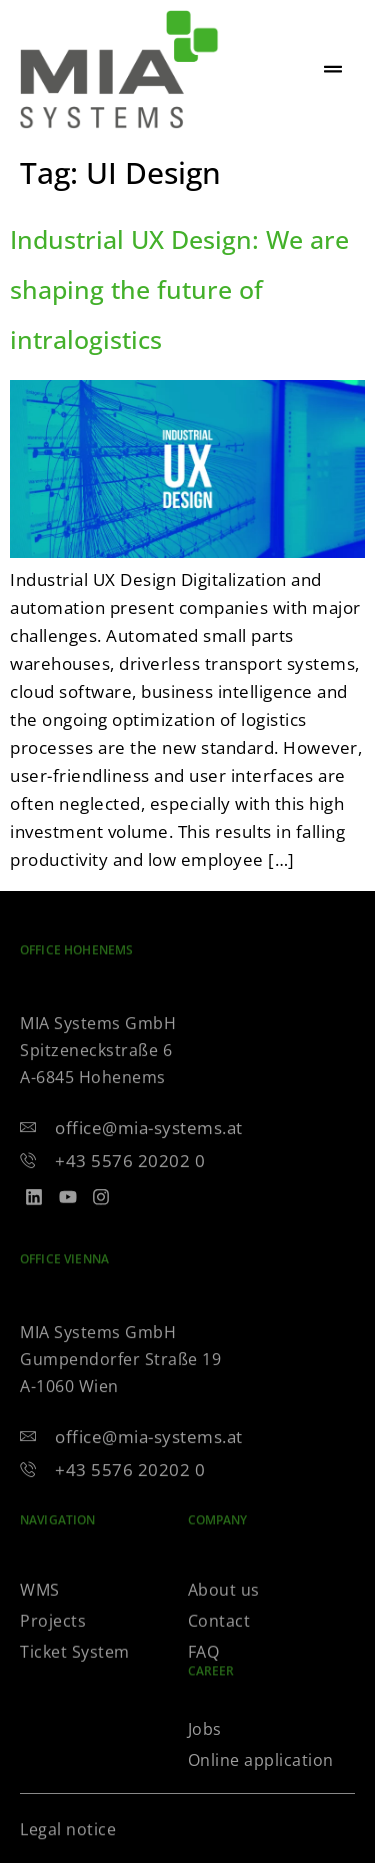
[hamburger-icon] (332, 70)
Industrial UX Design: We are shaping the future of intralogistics (179, 289)
